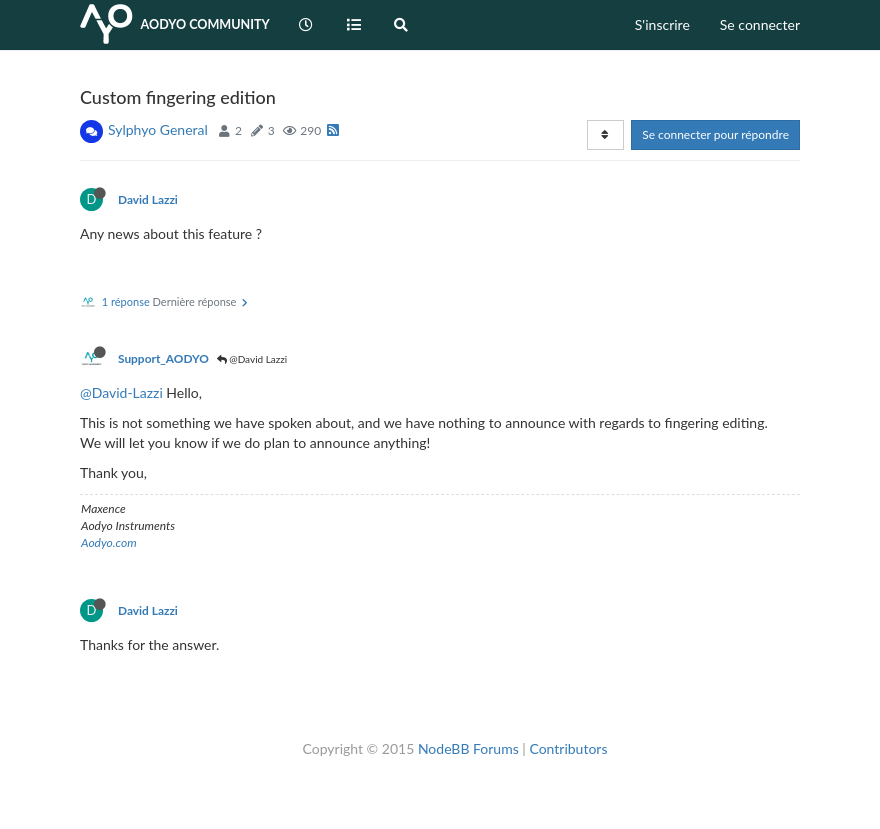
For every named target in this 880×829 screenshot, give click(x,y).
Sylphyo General (158, 129)
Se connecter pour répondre (715, 134)
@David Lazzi (252, 359)
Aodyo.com (109, 542)
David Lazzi (148, 199)
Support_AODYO (163, 358)
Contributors (568, 748)
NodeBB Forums (468, 748)
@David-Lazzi (121, 392)
